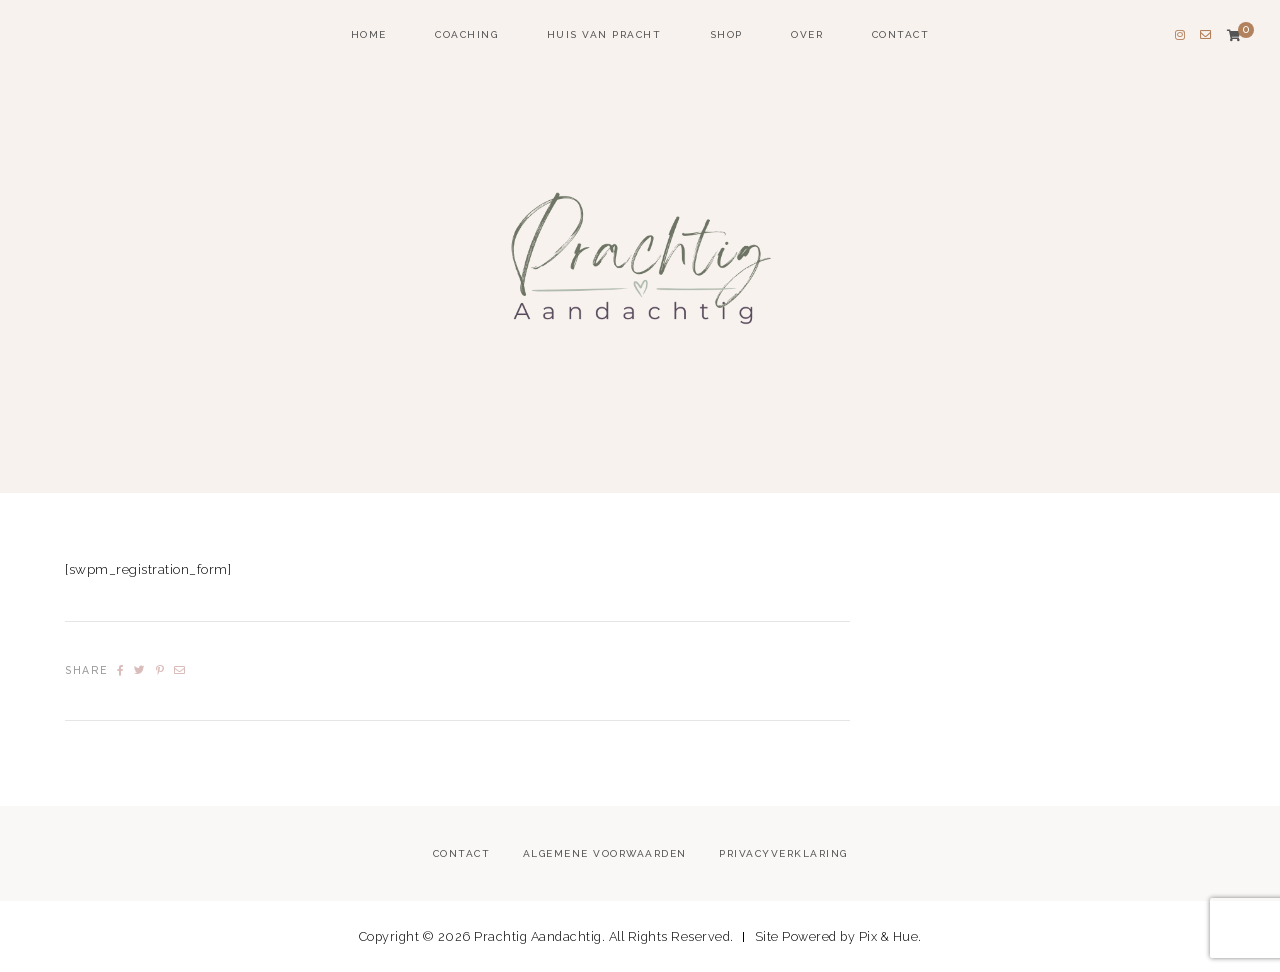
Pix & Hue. (890, 936)
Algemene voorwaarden (605, 853)
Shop (726, 34)
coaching (466, 34)
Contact (901, 34)
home (369, 34)
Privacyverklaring (783, 853)
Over (807, 34)
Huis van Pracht (604, 34)
